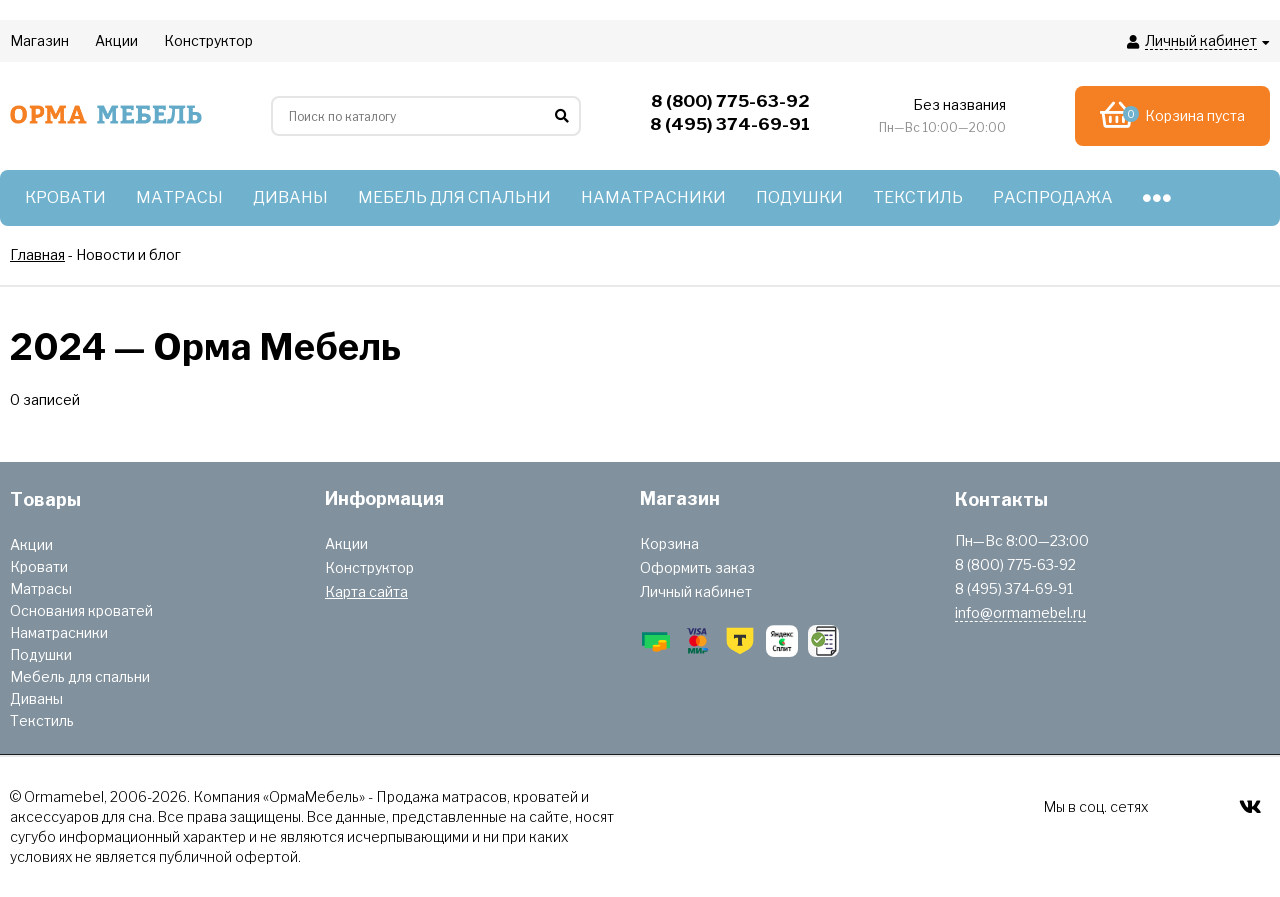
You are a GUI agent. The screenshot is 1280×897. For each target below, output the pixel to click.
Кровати (39, 566)
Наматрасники (59, 632)
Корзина (669, 543)
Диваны (36, 698)
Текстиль (42, 720)
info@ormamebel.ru (1020, 612)
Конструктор (369, 567)
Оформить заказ (697, 567)
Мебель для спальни (80, 676)
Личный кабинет (696, 591)
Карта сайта (366, 591)
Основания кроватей (81, 610)
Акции (31, 544)
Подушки (41, 654)
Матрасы (41, 588)
